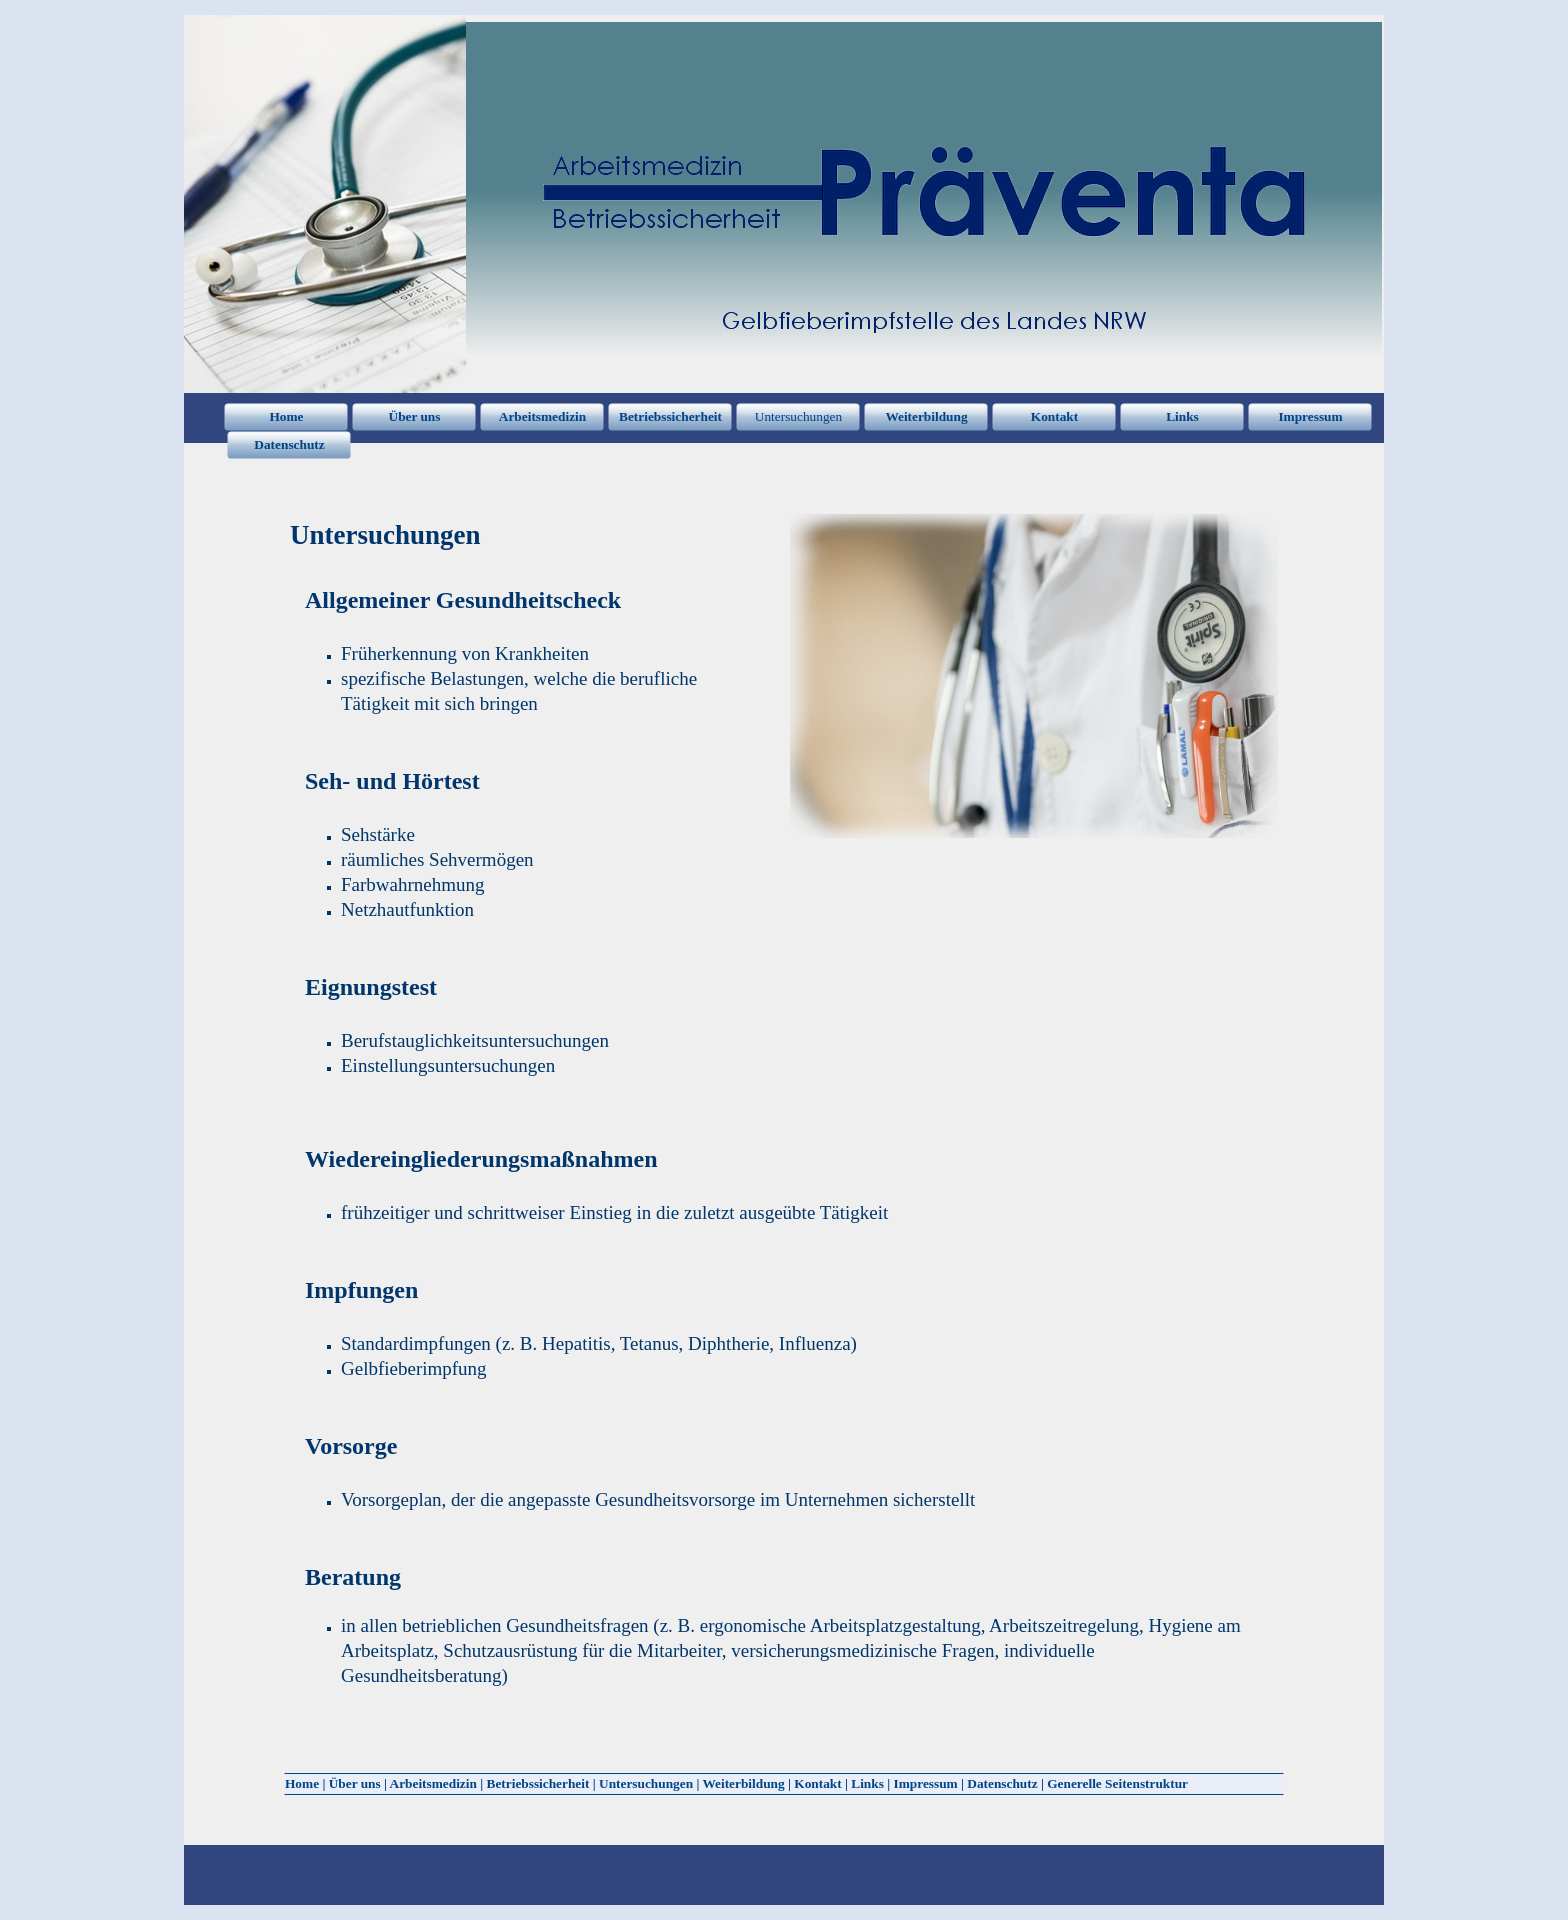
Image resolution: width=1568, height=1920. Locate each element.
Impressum (926, 1783)
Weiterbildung (743, 1783)
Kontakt (817, 1783)
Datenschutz (1002, 1783)
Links (867, 1783)
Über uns (355, 1783)
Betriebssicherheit (538, 1783)
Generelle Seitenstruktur (1117, 1783)
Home (302, 1783)
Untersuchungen (646, 1783)
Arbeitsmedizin (433, 1783)
